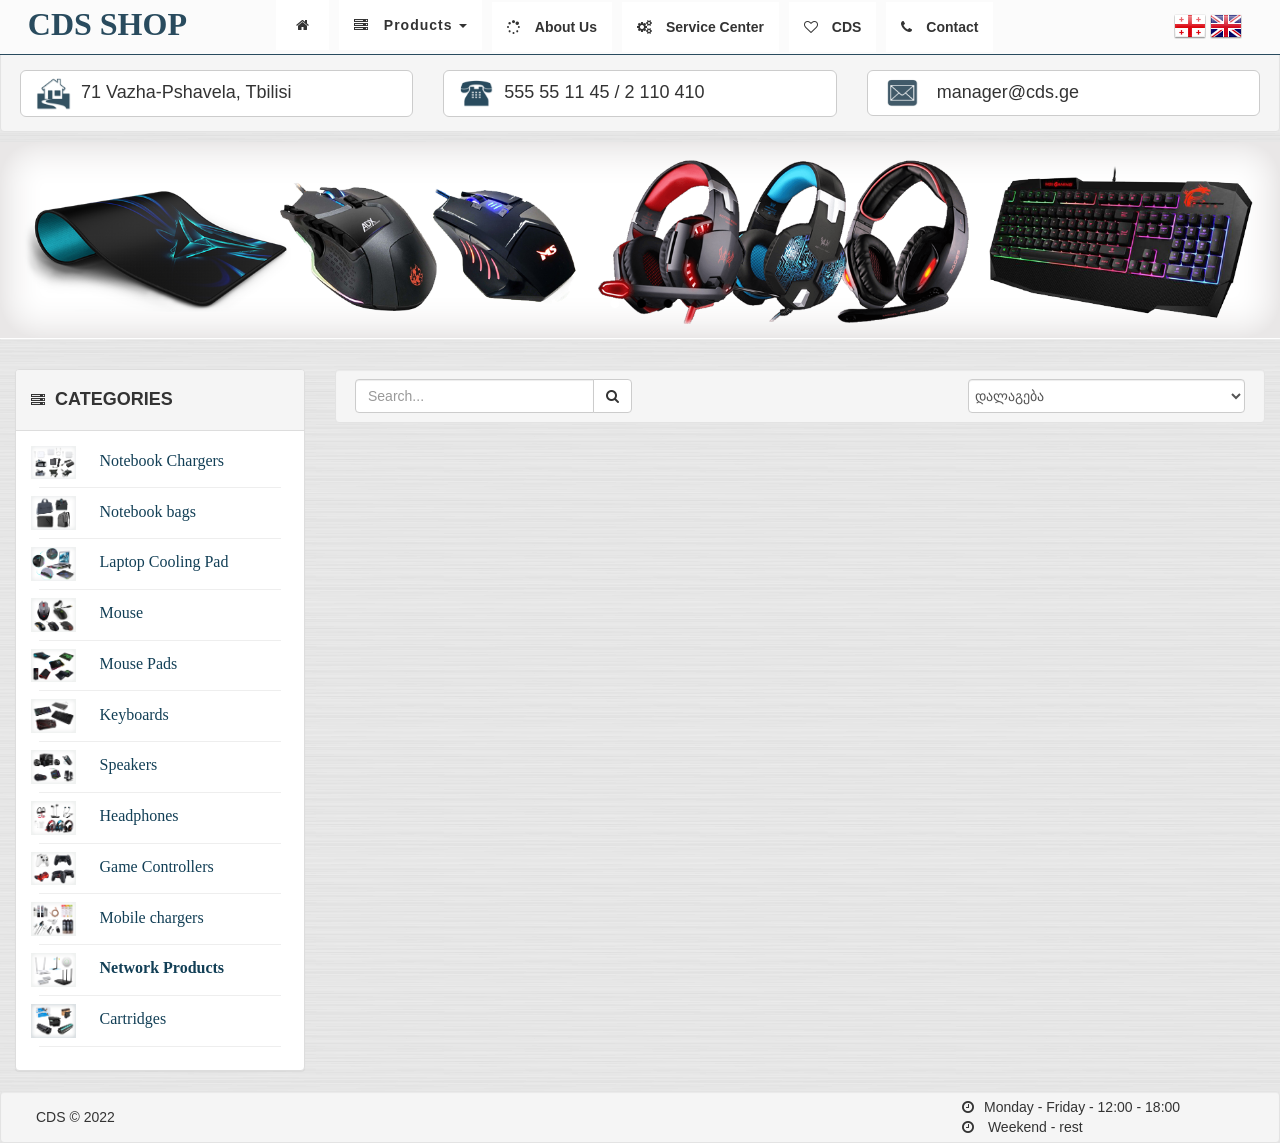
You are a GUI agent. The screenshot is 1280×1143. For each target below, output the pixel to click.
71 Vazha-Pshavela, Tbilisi (161, 93)
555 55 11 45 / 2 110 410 (579, 93)
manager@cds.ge (979, 93)
